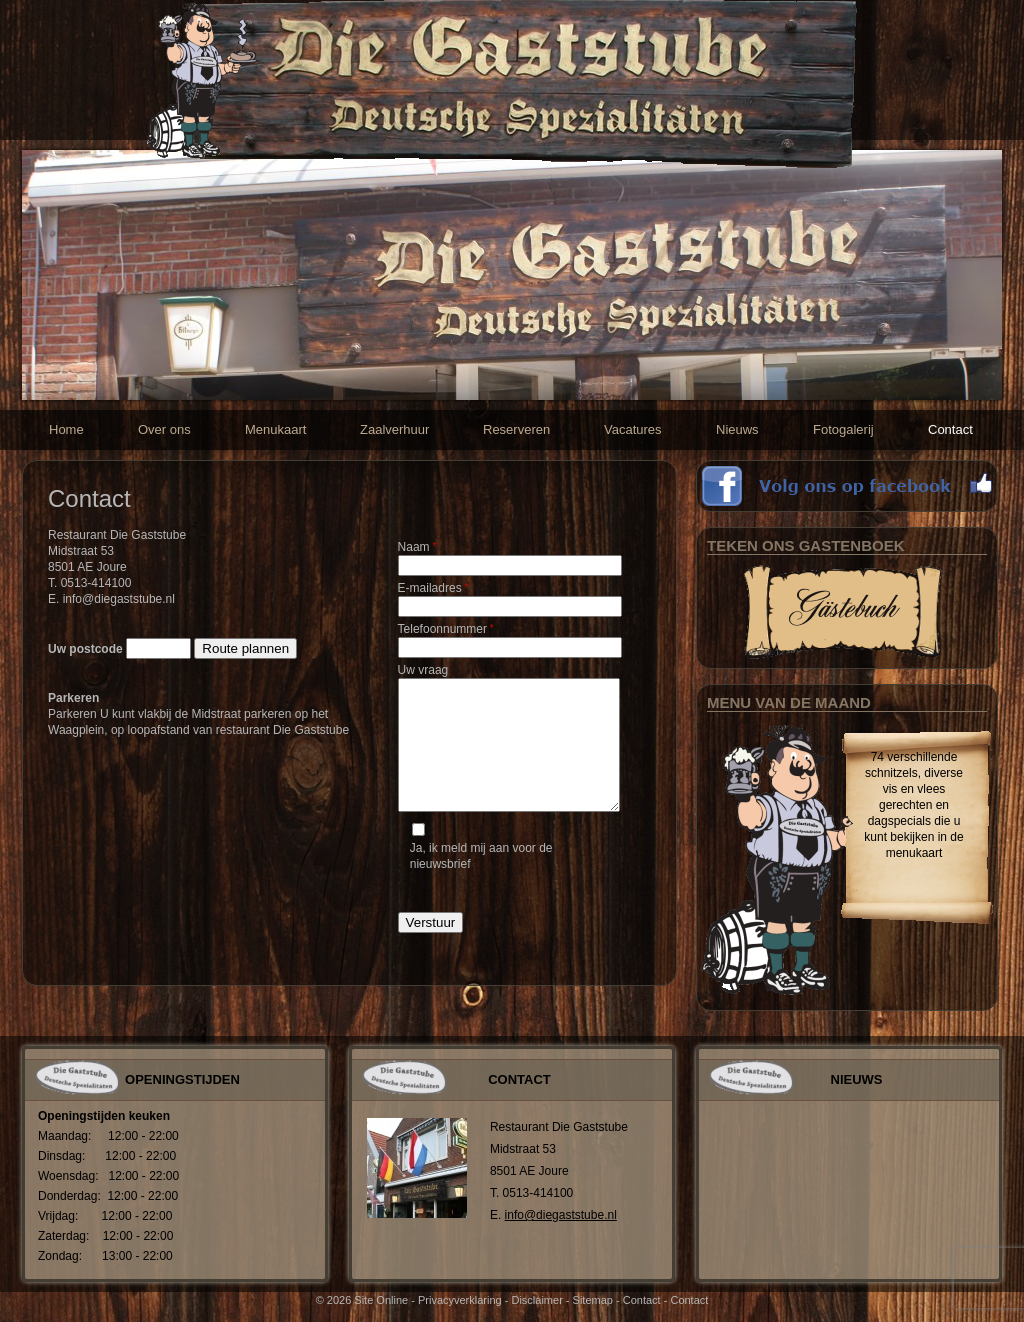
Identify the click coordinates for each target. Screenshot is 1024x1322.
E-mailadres (433, 588)
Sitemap (593, 1300)
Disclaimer (536, 1300)
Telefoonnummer (446, 629)
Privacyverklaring (460, 1300)
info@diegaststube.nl (561, 1215)
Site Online (381, 1300)
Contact (642, 1300)
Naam (417, 547)
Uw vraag (423, 670)
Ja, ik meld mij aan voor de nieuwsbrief (481, 856)
